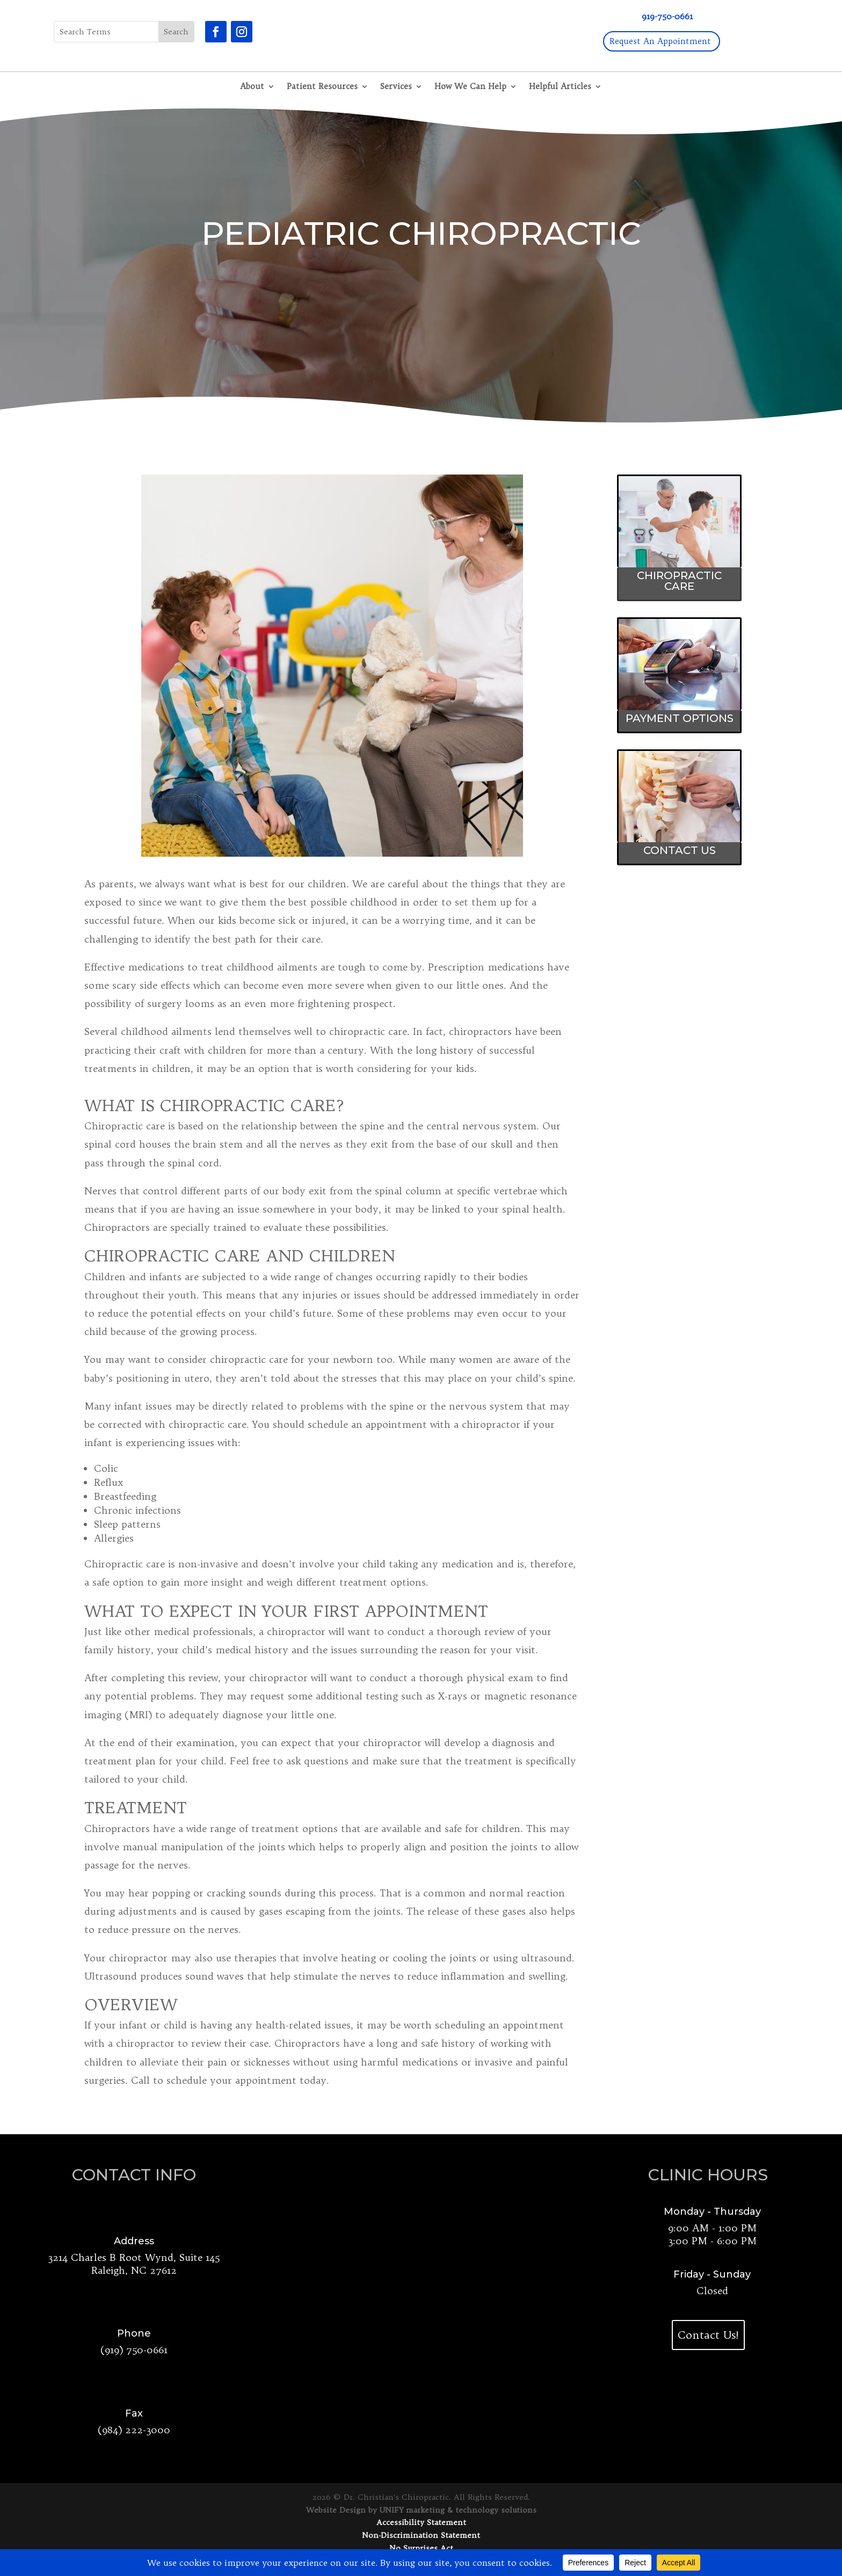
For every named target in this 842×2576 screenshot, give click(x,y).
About (252, 87)
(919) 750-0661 (134, 2350)
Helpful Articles (560, 87)
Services (396, 87)
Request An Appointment (660, 41)
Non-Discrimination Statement (421, 2535)
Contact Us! (708, 2334)
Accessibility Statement (421, 2522)
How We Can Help (470, 87)
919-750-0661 (667, 16)
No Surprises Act (421, 2548)
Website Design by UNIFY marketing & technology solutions (421, 2510)
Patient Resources (322, 87)
